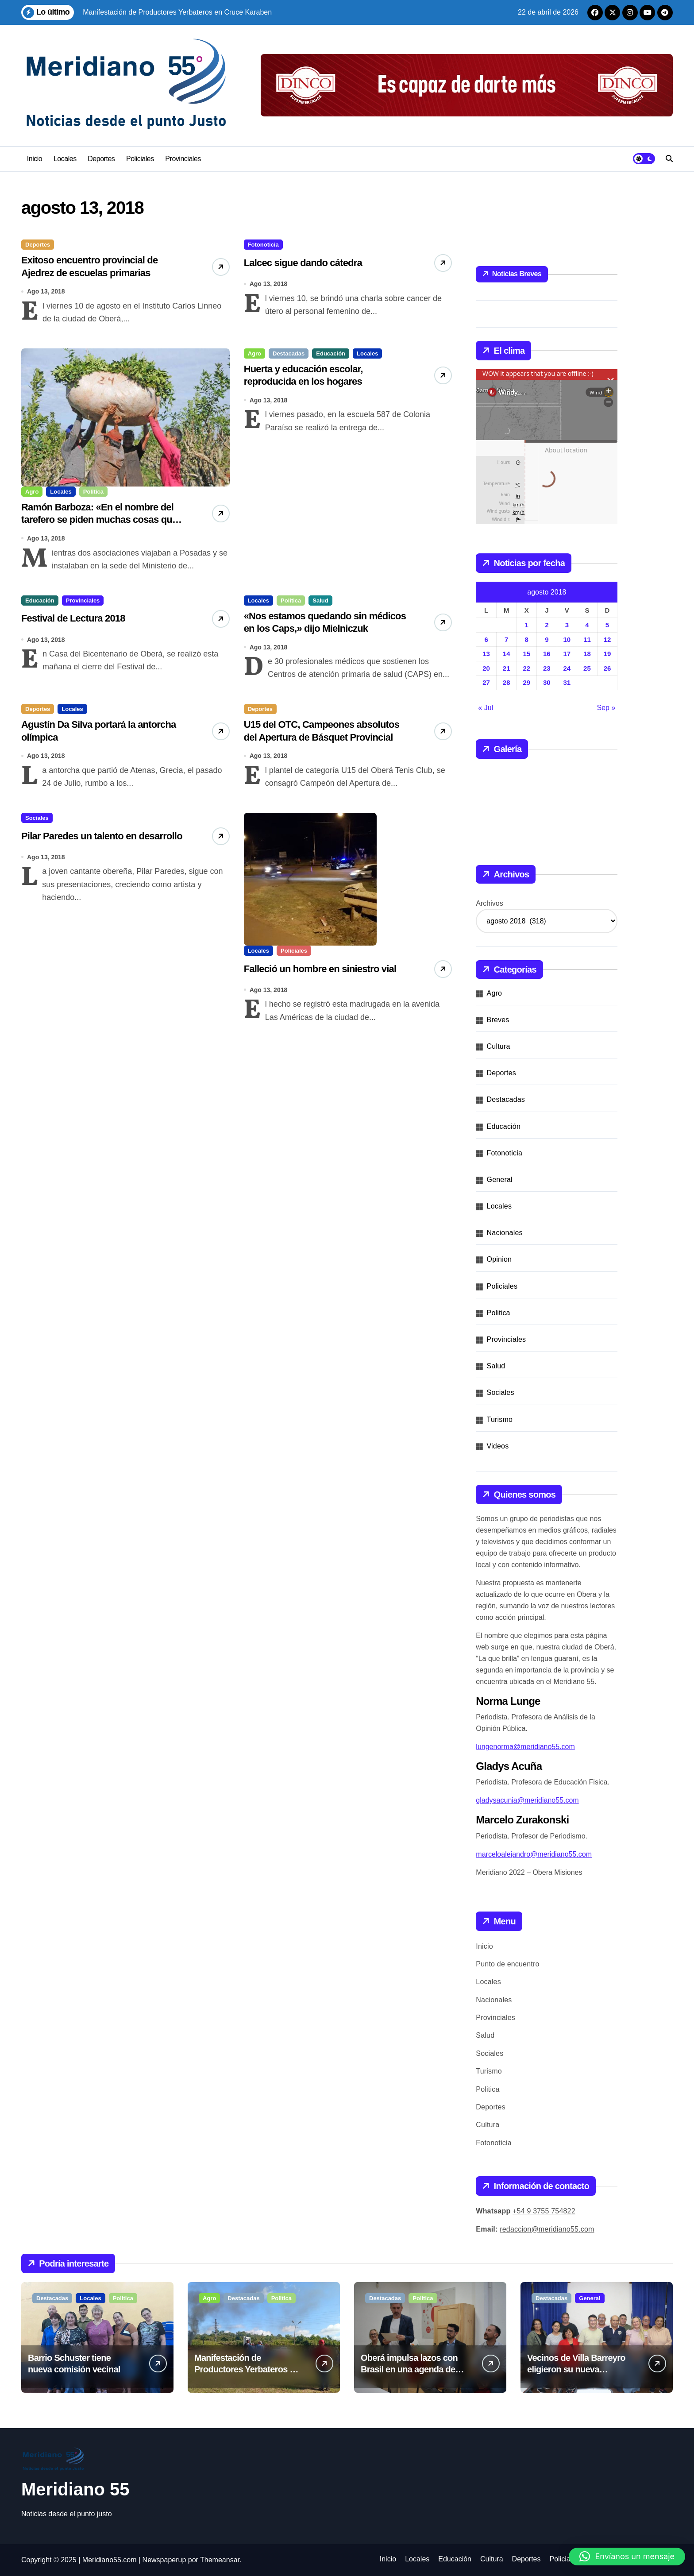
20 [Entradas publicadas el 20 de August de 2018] (486, 668)
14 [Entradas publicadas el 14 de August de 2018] (506, 653)
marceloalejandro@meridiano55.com (534, 1854)
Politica (93, 497)
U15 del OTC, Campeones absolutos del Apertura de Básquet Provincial (312, 761)
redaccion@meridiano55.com (547, 2229)
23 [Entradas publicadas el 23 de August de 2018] (547, 668)
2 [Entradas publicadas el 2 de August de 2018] (546, 625)
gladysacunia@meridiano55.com (527, 1800)
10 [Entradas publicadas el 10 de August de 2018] (567, 639)
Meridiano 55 (75, 2489)
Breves (498, 1019)
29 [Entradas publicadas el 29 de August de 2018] (526, 682)
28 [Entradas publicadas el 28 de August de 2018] (506, 682)
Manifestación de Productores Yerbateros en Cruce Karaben (246, 2369)
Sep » (606, 707)
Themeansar (219, 2560)
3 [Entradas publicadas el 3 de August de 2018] (567, 625)
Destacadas (289, 359)
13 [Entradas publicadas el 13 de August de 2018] (486, 653)
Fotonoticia (263, 244)
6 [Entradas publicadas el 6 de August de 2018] (486, 639)
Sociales (37, 843)
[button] (627, 2556)
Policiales (140, 158)
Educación (330, 359)
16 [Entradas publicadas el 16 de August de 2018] (547, 653)
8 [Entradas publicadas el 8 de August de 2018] (526, 639)
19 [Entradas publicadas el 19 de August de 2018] (607, 653)
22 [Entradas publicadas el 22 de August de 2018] (526, 668)
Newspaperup (164, 2560)
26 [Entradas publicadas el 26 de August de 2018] (607, 668)
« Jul (485, 707)
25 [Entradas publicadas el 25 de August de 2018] (587, 668)
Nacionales (505, 1232)
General (500, 1179)
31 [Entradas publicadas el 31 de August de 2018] (567, 682)
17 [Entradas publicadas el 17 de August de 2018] (567, 653)
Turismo (500, 1419)
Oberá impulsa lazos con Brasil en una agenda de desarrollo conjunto (409, 2369)
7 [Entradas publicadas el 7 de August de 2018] (506, 639)
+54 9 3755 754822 (544, 2211)
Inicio (34, 158)
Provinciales (183, 158)
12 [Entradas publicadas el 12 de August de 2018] (607, 639)
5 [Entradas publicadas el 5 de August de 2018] (607, 625)
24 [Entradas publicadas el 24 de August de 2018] (567, 668)
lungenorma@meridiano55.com (525, 1746)
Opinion (499, 1259)
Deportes (101, 158)
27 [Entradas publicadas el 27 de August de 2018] (486, 682)
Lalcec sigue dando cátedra (316, 263)
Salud (320, 613)
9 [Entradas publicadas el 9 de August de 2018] (546, 639)
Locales (65, 158)
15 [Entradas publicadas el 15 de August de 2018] (526, 653)
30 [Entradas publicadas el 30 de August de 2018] (547, 682)
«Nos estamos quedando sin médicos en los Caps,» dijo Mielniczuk (319, 646)
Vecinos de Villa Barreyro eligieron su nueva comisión (576, 2369)
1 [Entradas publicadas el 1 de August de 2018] (526, 625)
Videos (498, 1446)
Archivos (489, 903)
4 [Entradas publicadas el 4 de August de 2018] (587, 625)
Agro (32, 497)
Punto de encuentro (507, 1964)
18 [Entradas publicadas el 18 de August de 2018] (587, 653)
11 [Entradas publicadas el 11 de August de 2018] (587, 639)
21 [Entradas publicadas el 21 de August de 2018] (506, 668)
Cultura (498, 1046)
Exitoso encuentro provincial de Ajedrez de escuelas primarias (97, 277)
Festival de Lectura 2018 (85, 631)
